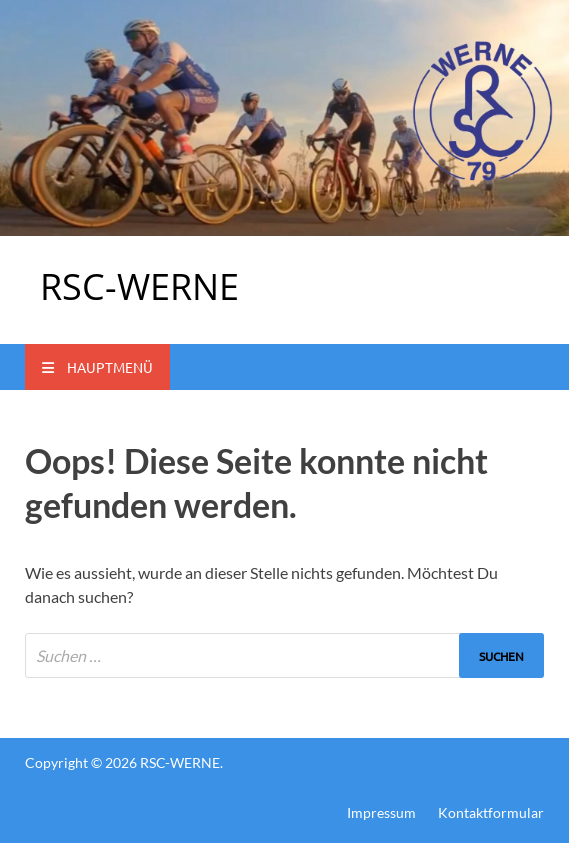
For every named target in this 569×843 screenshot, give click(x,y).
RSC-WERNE (139, 286)
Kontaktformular (491, 812)
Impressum (381, 812)
